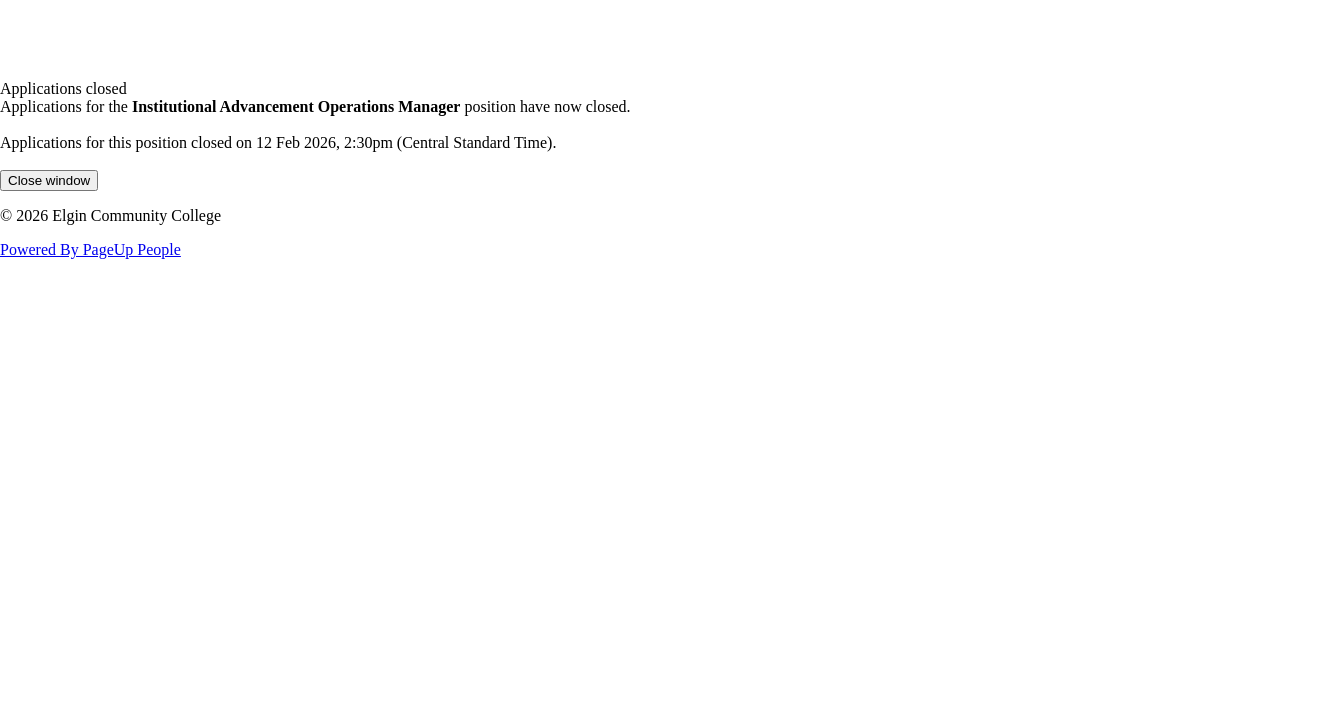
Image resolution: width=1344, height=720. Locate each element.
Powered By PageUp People (90, 249)
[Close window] (49, 180)
